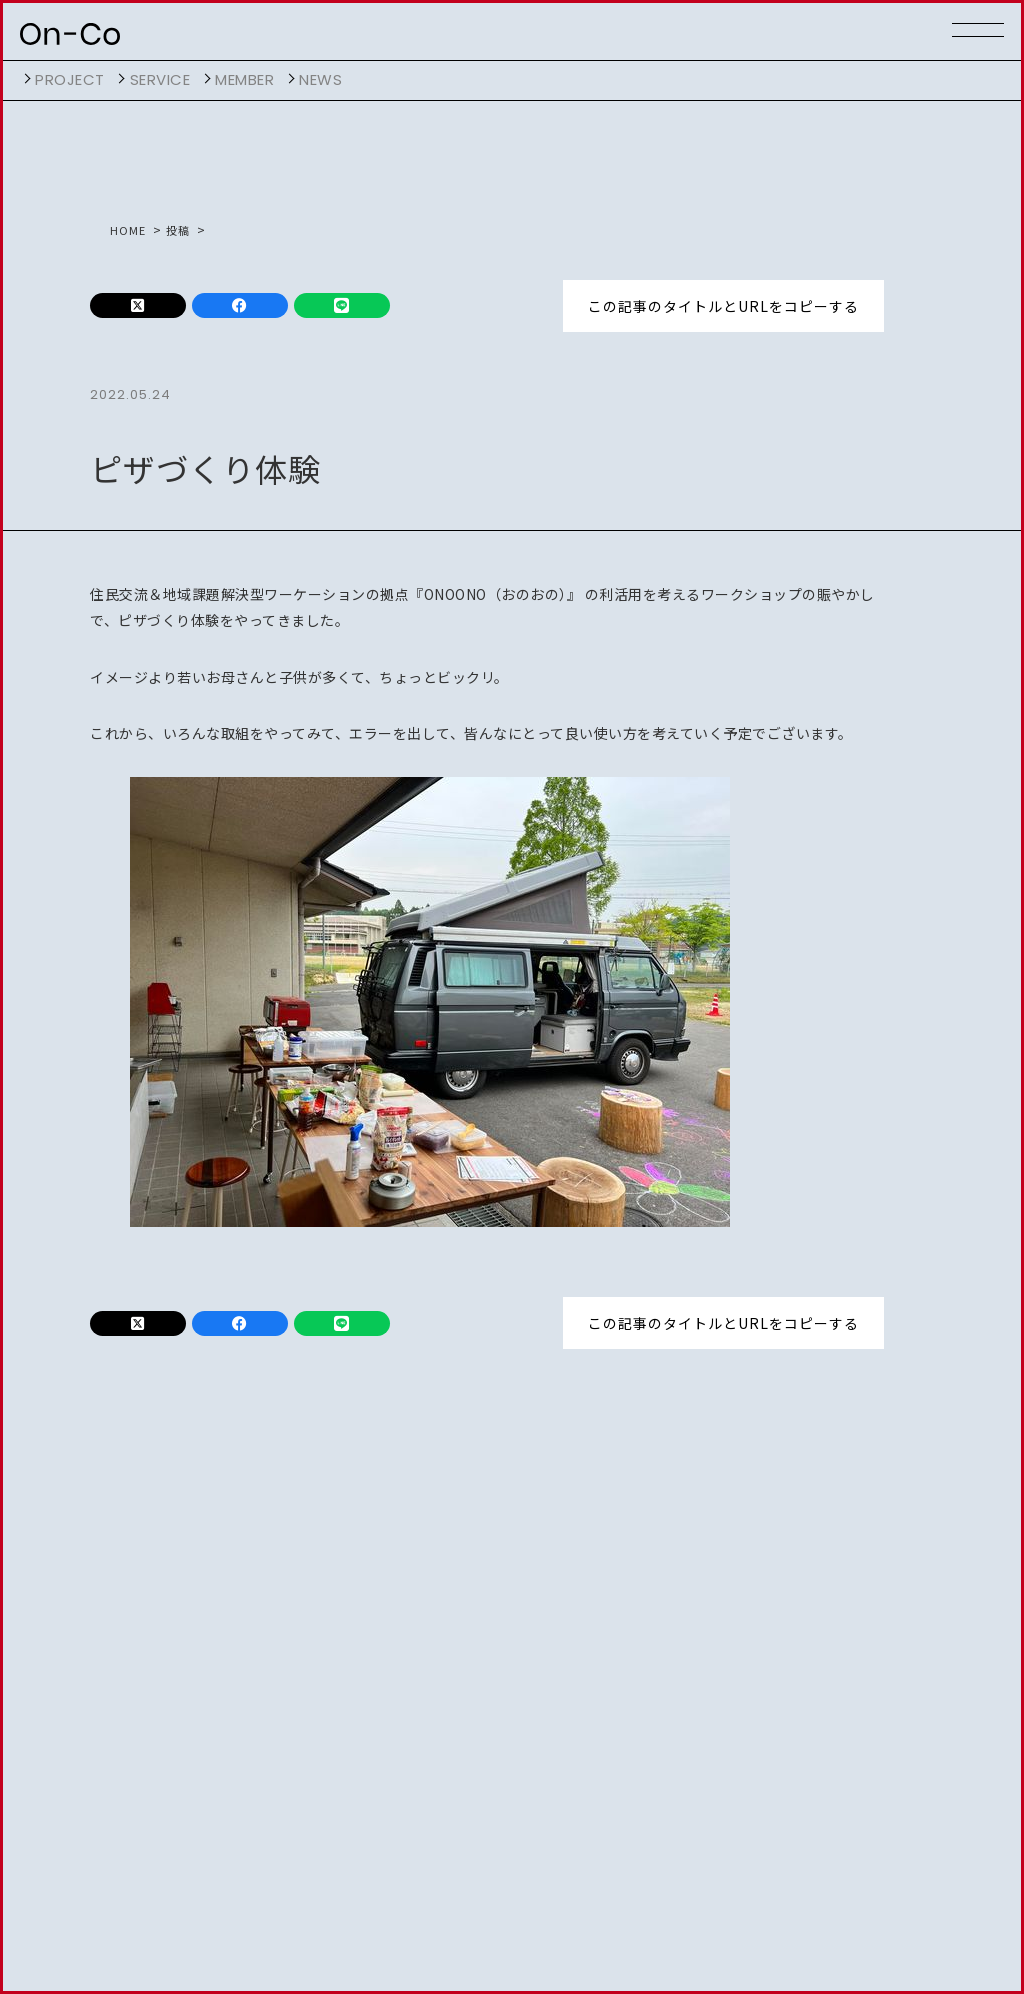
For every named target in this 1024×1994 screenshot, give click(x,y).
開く (25, 79)
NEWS (320, 79)
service (160, 79)
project (70, 79)
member (244, 79)
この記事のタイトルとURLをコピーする (723, 306)
